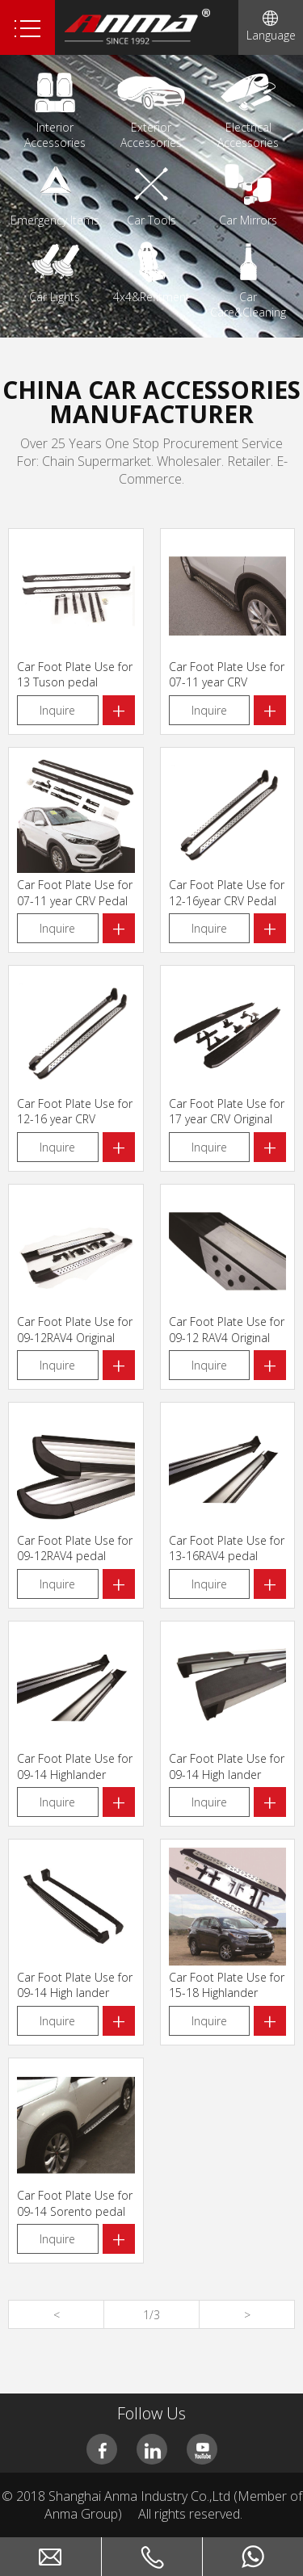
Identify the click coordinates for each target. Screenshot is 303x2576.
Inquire (57, 710)
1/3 (151, 2314)
